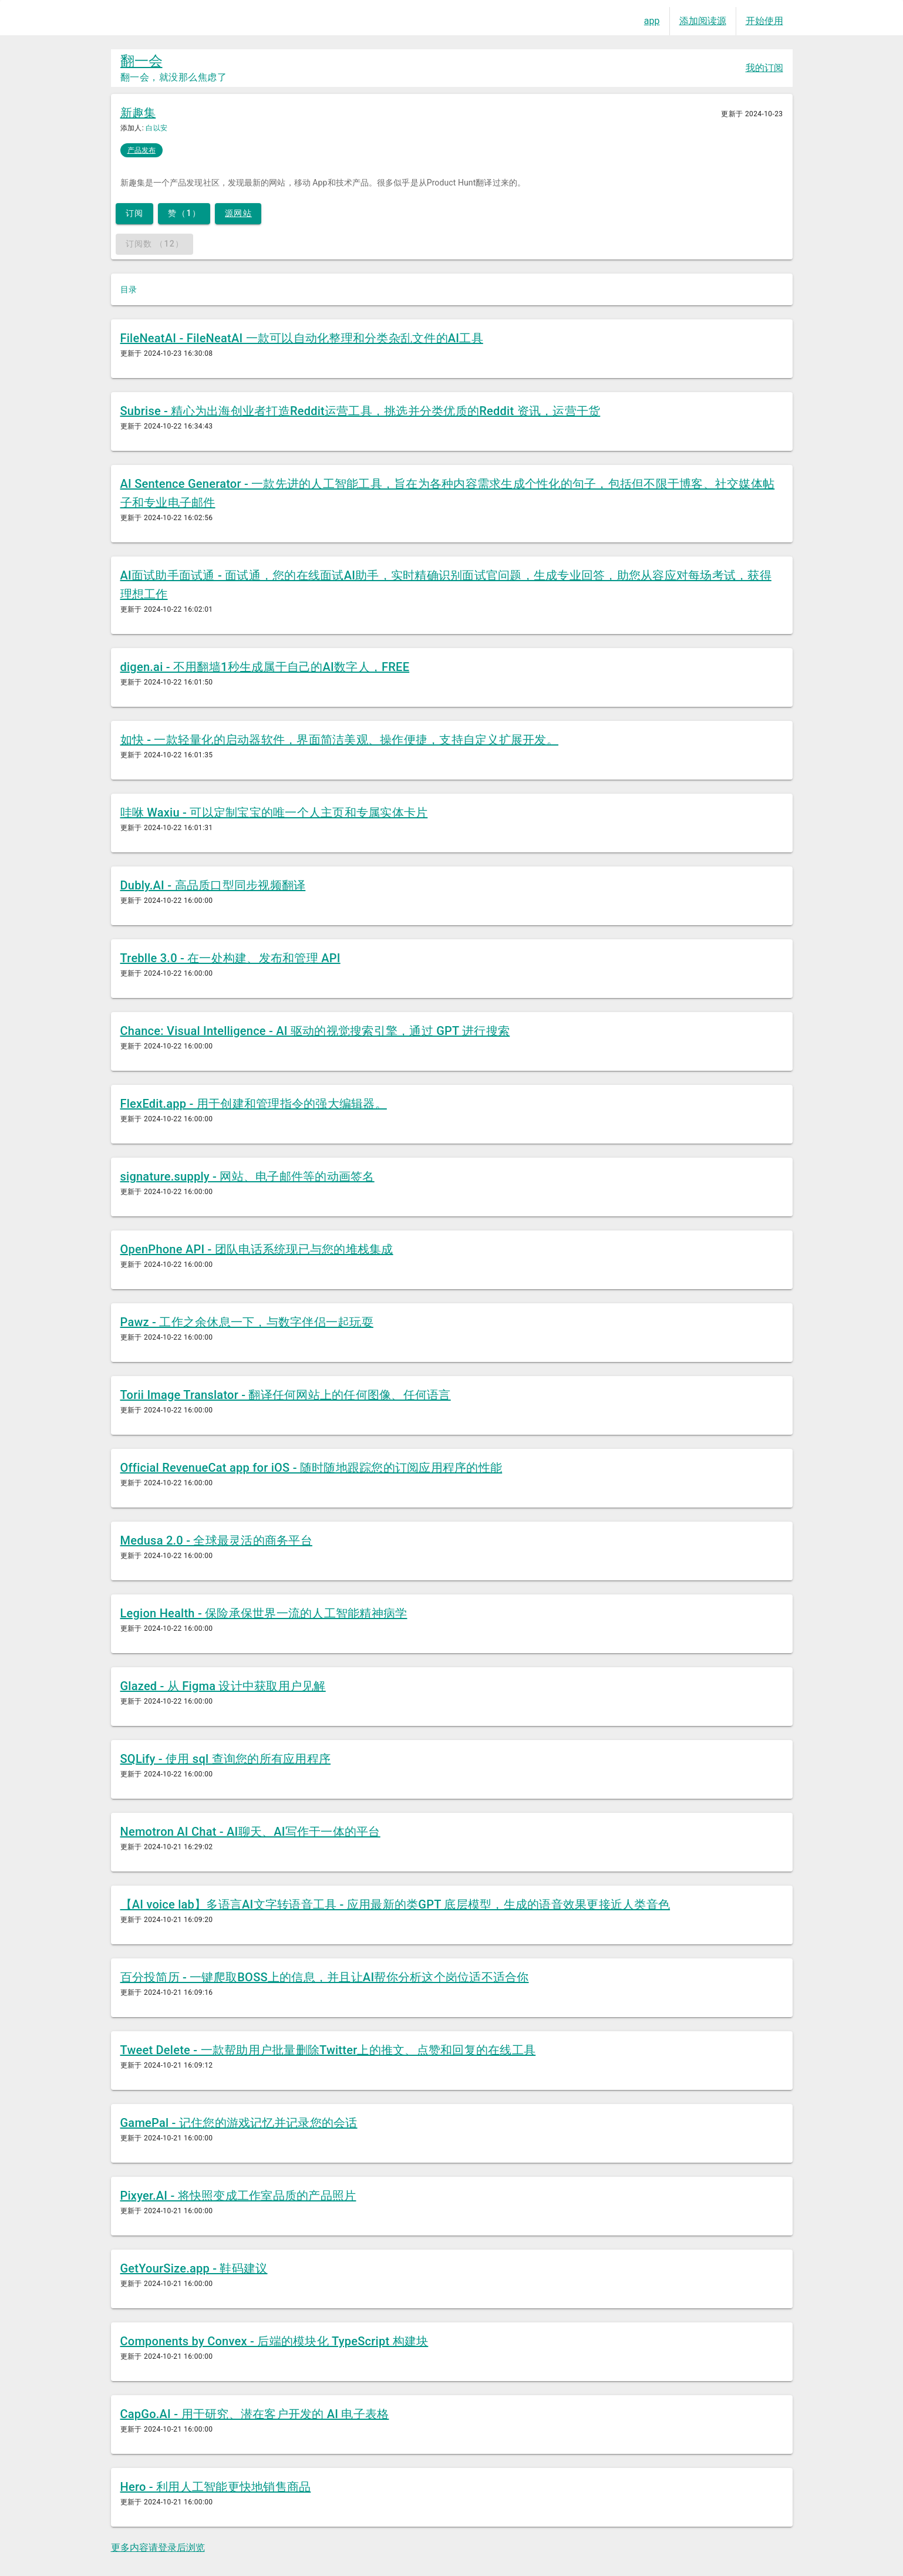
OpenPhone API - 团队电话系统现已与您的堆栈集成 (256, 1249)
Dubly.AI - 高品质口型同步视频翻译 (213, 885)
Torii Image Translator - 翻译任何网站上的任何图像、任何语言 (285, 1395)
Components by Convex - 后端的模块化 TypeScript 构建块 (274, 2341)
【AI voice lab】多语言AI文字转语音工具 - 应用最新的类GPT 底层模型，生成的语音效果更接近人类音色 (395, 1904)
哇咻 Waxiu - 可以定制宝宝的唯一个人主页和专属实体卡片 (274, 812)
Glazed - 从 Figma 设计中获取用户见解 (223, 1686)
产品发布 (141, 150)
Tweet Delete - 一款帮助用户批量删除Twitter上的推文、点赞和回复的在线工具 (328, 2050)
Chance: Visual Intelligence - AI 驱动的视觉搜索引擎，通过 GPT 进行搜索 (315, 1031)
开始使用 (764, 20)
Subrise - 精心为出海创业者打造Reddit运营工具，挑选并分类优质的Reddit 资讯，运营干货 (360, 411)
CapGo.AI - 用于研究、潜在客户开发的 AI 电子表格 (254, 2414)
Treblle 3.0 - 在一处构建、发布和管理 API (230, 958)
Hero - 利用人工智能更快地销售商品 (215, 2487)
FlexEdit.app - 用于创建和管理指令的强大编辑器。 (253, 1104)
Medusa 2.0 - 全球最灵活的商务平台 (216, 1540)
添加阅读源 (702, 20)
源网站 (238, 213)
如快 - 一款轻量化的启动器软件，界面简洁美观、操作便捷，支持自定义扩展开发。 (339, 740)
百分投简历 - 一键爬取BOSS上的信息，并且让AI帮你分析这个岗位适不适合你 (324, 1977)
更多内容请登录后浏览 (158, 2547)
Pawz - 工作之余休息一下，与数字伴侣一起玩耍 (246, 1322)
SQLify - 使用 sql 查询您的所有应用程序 (225, 1759)
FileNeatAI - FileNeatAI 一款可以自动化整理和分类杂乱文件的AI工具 (301, 338)
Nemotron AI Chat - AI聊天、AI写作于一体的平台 (250, 1832)
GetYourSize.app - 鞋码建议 (194, 2268)
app (652, 20)
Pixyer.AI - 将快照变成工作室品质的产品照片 (238, 2196)
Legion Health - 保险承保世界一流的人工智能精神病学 (263, 1613)
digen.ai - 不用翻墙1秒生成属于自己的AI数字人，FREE (265, 667)
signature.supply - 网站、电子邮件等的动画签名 (247, 1176)
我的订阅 (764, 67)
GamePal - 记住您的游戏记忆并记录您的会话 (239, 2123)
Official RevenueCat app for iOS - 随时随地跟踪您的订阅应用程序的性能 (311, 1468)
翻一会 (141, 61)
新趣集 (138, 113)
